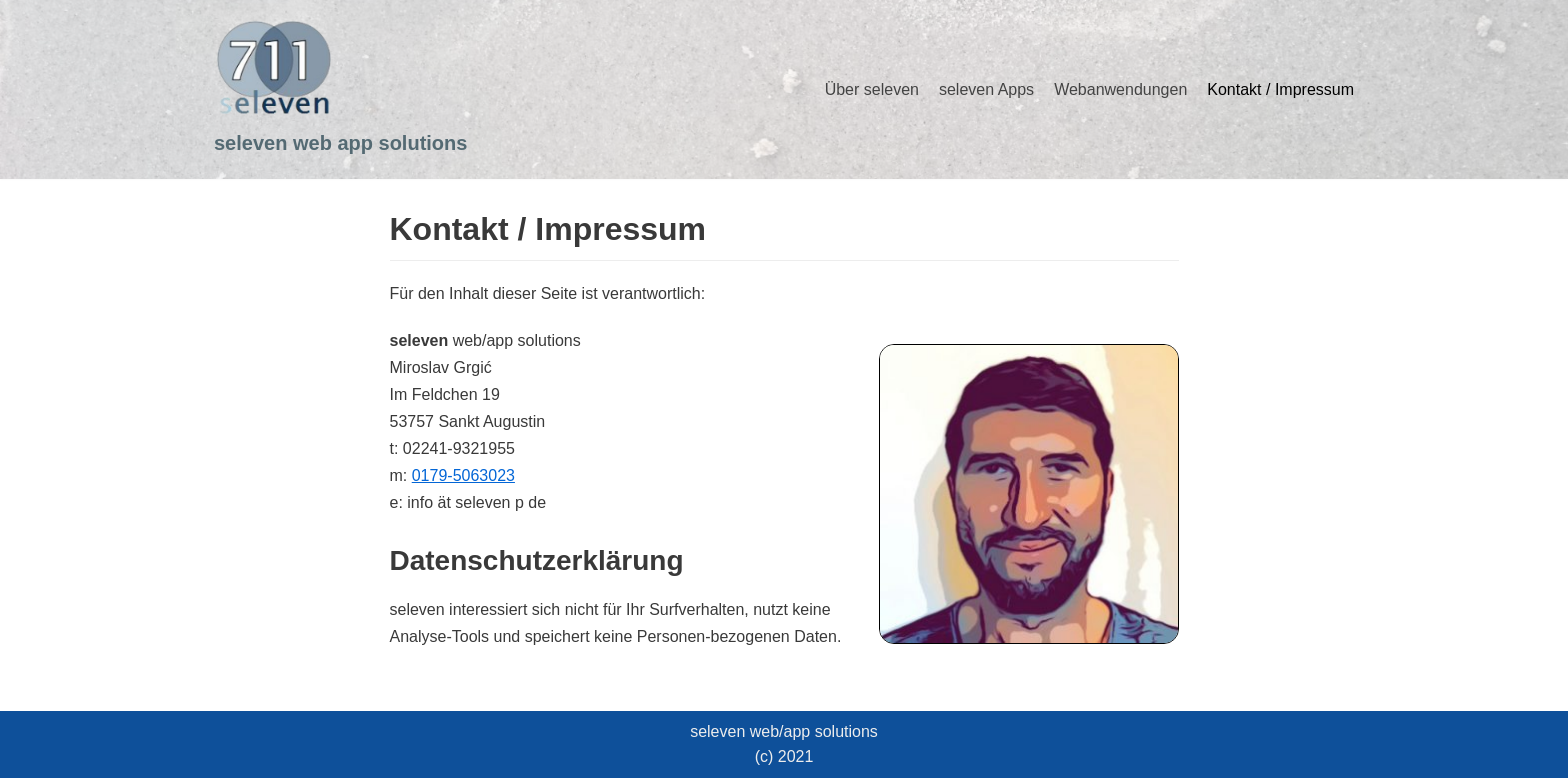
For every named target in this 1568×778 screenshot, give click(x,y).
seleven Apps (986, 89)
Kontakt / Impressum (1280, 89)
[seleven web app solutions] (340, 89)
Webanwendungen (1120, 89)
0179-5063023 (463, 475)
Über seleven (872, 89)
